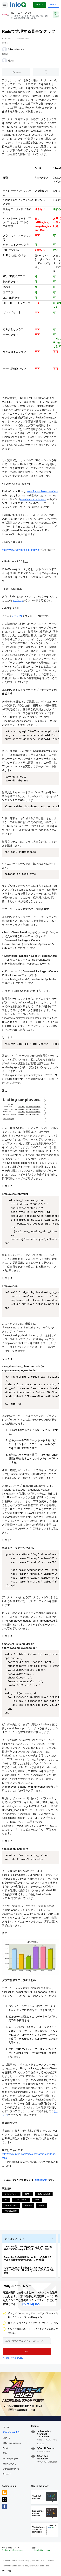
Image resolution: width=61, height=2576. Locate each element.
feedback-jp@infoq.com (12, 2550)
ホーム (6, 2427)
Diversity (7, 2474)
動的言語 (28, 2205)
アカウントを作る (11, 2432)
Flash (27, 2194)
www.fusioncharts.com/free (42, 491)
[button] (27, 2351)
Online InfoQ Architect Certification (44, 2434)
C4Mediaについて (11, 2469)
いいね (18, 72)
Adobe (42, 2205)
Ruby (37, 2200)
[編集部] (4, 60)
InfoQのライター (10, 2458)
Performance (41, 2179)
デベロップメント (11, 2194)
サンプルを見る (30, 2304)
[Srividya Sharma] (4, 49)
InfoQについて (9, 2464)
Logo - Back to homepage (18, 4)
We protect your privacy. (13, 2358)
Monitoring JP (11, 2205)
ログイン (7, 2437)
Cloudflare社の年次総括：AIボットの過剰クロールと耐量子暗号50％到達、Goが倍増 (28, 2258)
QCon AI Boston (45, 2448)
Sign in (53, 4)
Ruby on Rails (44, 2194)
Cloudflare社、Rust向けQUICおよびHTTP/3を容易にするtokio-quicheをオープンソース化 (28, 2247)
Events (6, 2448)
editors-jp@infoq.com (41, 2550)
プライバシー (8, 2571)
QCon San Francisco (42, 2457)
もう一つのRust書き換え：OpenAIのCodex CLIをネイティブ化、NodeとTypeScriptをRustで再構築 (29, 2270)
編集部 (11, 60)
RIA (6, 2200)
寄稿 (5, 2453)
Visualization (21, 2200)
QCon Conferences (12, 2443)
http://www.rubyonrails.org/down (20, 549)
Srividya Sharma (16, 49)
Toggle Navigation (4, 4)
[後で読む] (46, 72)
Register (39, 4)
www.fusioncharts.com (33, 499)
